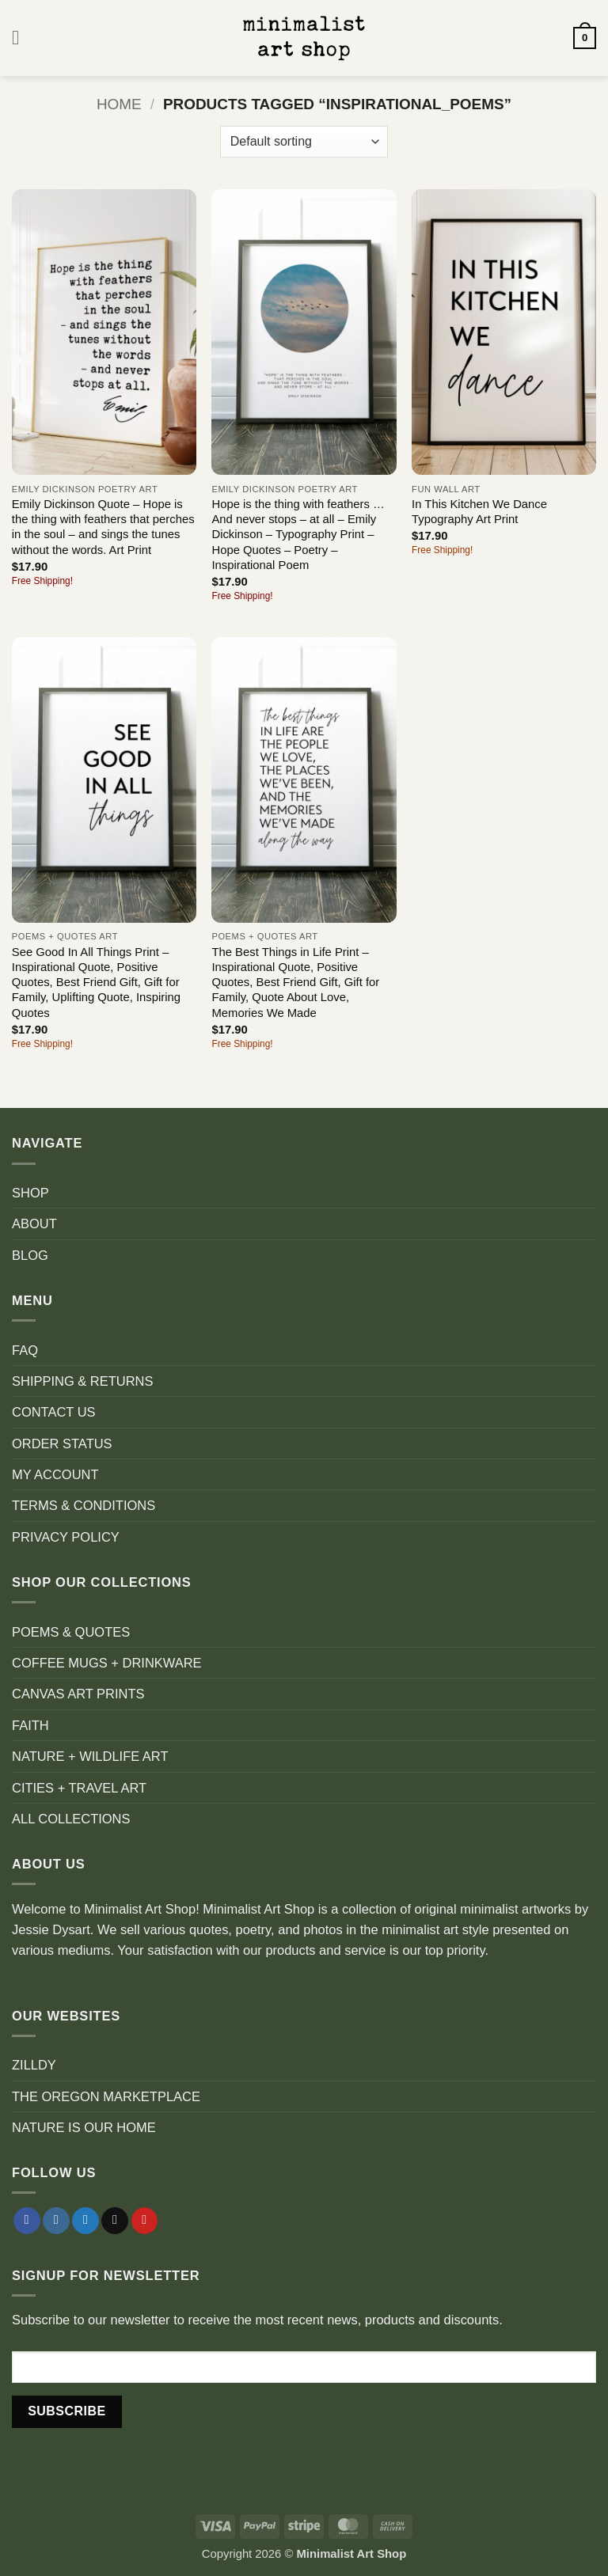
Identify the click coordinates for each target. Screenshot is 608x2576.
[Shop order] (304, 141)
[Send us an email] (114, 2221)
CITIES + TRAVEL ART (79, 1788)
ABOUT (34, 1223)
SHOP (30, 1193)
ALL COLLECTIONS (71, 1819)
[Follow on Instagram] (56, 2221)
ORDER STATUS (62, 1443)
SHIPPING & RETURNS (82, 1381)
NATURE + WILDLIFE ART (90, 1756)
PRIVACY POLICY (66, 1537)
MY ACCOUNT (55, 1474)
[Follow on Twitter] (85, 2221)
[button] (22, 38)
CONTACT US (54, 1412)
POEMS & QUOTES (71, 1632)
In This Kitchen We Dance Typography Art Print (479, 511)
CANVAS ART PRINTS (78, 1693)
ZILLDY (34, 2065)
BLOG (30, 1255)
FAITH (30, 1725)
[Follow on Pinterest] (144, 2221)
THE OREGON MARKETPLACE (106, 2096)
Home (119, 104)
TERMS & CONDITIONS (83, 1505)
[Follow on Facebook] (26, 2221)
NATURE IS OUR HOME (84, 2127)
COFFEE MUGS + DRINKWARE (107, 1663)
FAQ (25, 1350)
